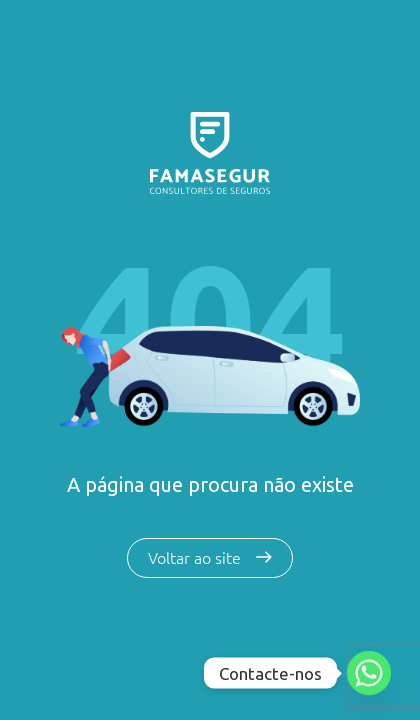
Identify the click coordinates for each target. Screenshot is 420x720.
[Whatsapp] (369, 673)
